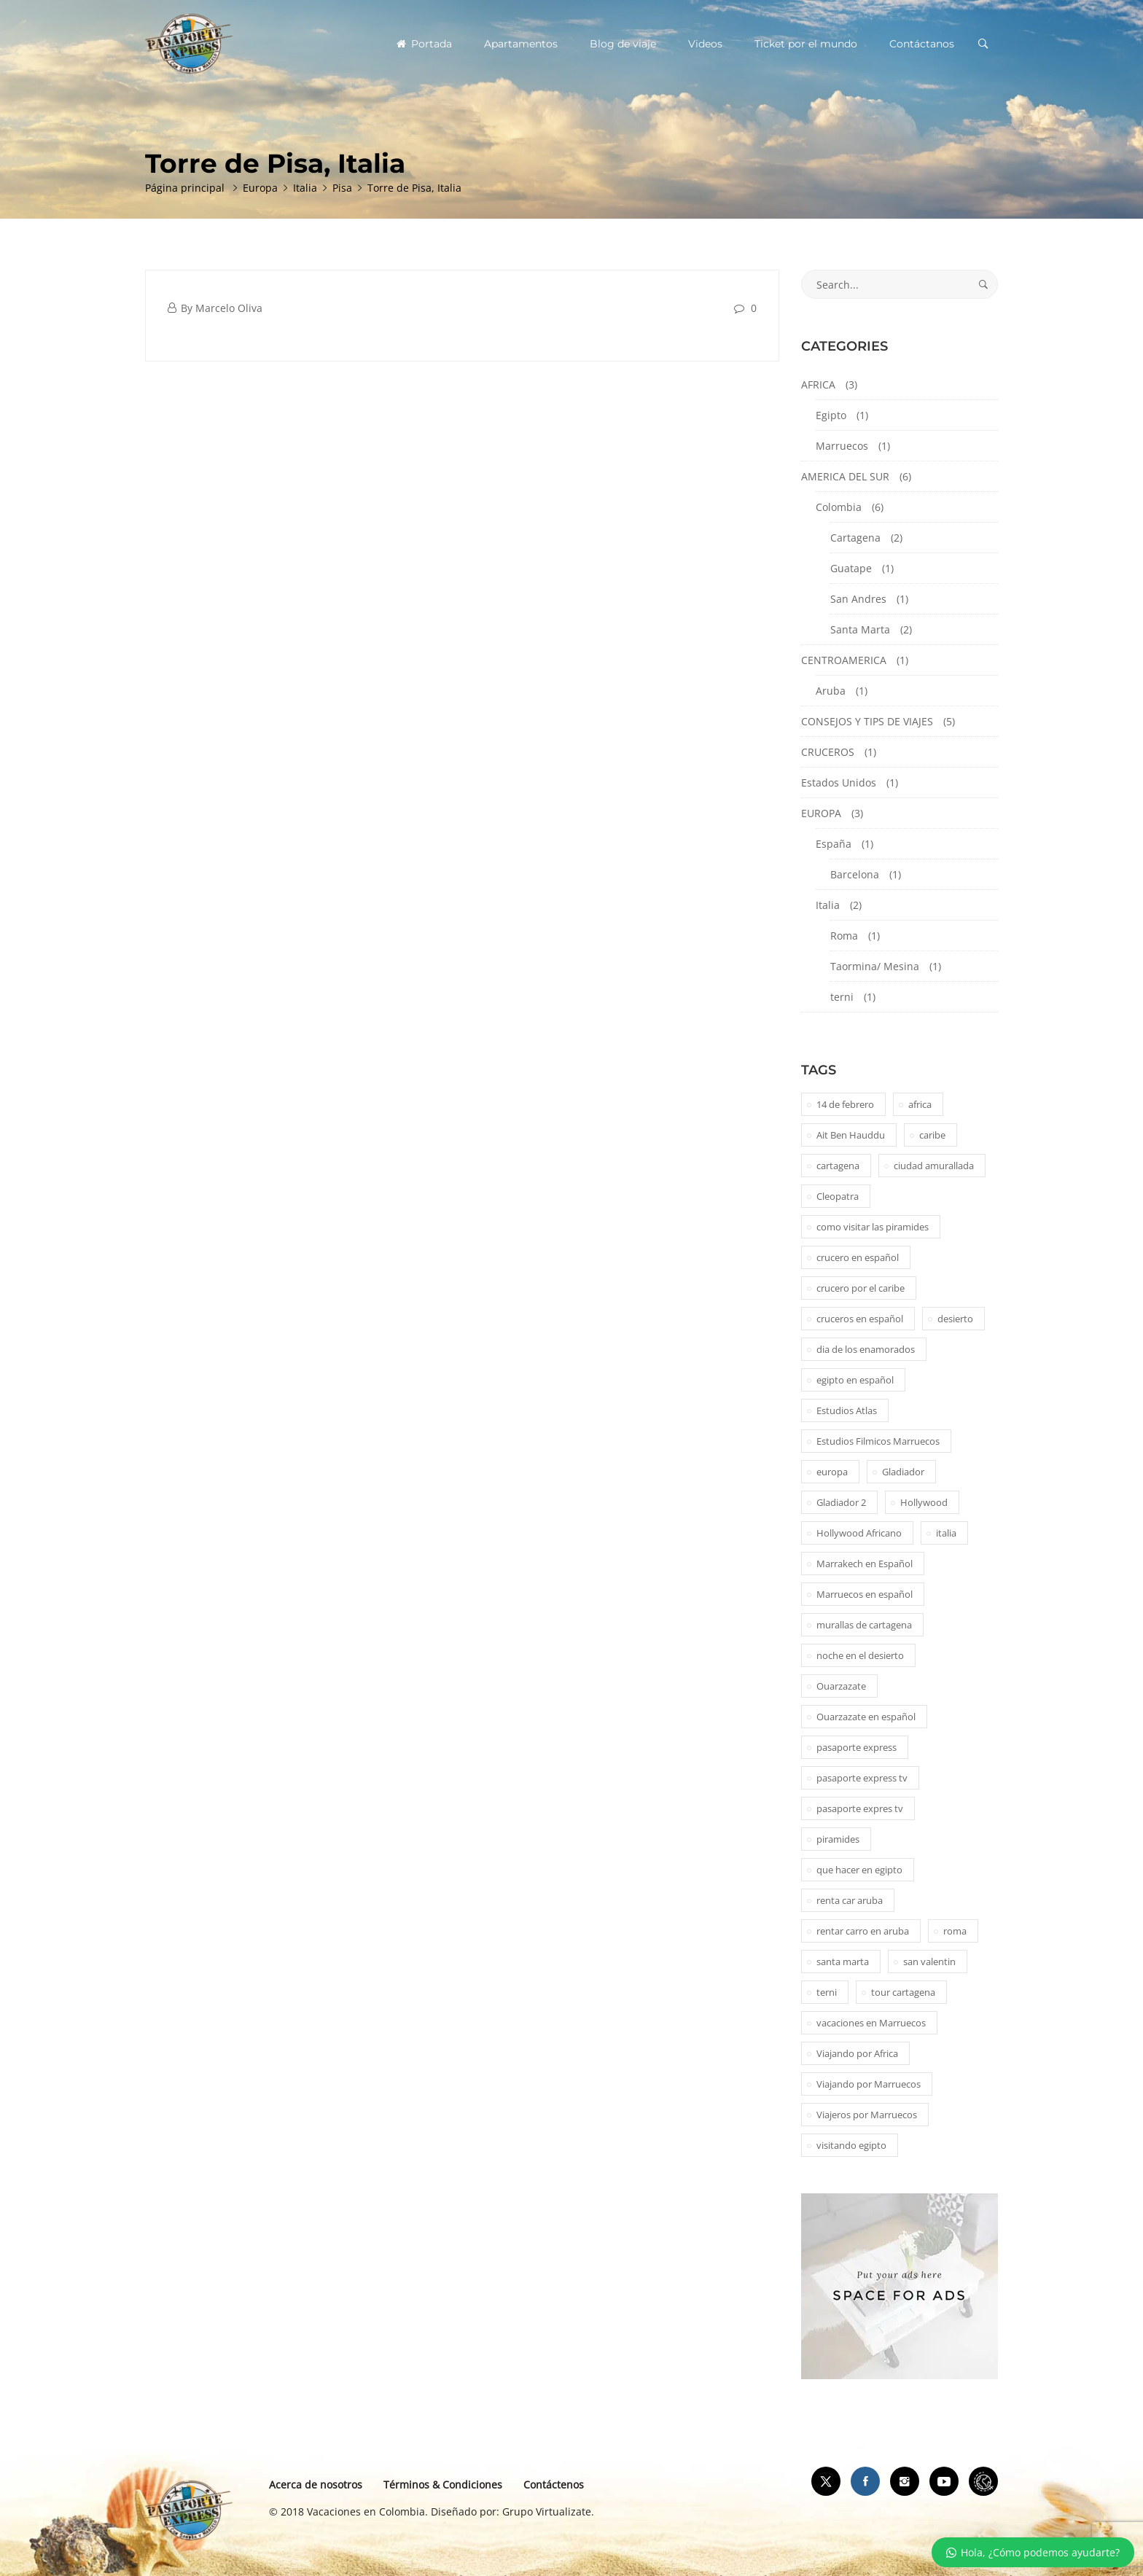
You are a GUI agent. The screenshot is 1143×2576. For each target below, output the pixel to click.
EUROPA (821, 813)
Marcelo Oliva (228, 308)
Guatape (851, 568)
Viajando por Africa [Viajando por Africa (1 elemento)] (857, 2053)
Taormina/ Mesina (874, 966)
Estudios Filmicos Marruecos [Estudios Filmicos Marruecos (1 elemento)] (878, 1441)
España (833, 844)
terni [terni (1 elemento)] (826, 1992)
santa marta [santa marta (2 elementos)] (842, 1961)
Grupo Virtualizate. (548, 2511)
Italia (828, 905)
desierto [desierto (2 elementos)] (955, 1318)
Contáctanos (921, 43)
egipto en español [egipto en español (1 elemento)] (855, 1379)
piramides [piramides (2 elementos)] (837, 1839)
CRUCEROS (827, 752)
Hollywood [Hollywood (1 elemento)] (924, 1502)
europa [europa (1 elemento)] (832, 1471)
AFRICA (818, 384)
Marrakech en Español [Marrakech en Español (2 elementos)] (864, 1563)
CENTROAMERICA (843, 660)
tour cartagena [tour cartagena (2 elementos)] (903, 1992)
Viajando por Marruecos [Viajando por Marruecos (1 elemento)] (868, 2084)
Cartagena (855, 538)
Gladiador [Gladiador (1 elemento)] (903, 1471)
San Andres (858, 599)
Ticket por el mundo (805, 43)
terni (842, 997)
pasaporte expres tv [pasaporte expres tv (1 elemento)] (859, 1808)
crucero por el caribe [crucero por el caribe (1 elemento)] (860, 1288)
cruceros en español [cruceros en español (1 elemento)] (859, 1318)
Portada (424, 43)
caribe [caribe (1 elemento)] (932, 1134)
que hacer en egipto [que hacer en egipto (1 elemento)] (859, 1869)
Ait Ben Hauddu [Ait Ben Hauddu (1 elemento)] (850, 1134)
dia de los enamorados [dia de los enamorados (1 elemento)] (865, 1349)
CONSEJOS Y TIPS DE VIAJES (867, 721)
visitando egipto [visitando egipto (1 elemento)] (851, 2145)
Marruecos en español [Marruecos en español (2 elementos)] (864, 1594)
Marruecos (842, 446)
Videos (705, 43)
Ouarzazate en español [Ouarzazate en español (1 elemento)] (866, 1716)
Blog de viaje (623, 43)
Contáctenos (553, 2484)
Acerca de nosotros (315, 2484)
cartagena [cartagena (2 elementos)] (837, 1165)
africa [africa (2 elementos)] (920, 1104)
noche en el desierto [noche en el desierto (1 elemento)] (860, 1655)
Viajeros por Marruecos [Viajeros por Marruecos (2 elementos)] (866, 2114)
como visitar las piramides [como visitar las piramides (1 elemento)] (872, 1226)
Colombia (839, 507)
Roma (844, 935)
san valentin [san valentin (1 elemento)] (929, 1961)
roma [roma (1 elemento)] (955, 1930)
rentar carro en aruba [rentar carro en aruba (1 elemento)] (862, 1930)
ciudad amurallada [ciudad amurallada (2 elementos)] (934, 1165)
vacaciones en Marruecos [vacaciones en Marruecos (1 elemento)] (871, 2022)
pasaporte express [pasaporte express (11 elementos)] (856, 1747)
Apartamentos (521, 43)
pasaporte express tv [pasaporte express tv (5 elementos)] (862, 1777)
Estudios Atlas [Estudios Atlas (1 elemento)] (846, 1410)
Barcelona (854, 874)
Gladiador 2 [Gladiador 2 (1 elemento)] (841, 1502)
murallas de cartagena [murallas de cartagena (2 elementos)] (864, 1624)
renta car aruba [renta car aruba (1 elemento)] (849, 1900)
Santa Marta (860, 629)
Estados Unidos (838, 782)
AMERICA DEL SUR (845, 476)
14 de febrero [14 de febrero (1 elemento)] (845, 1104)
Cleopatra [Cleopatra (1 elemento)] (837, 1196)
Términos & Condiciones (442, 2484)
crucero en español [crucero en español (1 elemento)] (857, 1257)
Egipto (831, 415)
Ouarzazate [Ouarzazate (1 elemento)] (841, 1686)
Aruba (831, 691)
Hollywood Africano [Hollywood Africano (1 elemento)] (859, 1532)
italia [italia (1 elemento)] (946, 1532)
